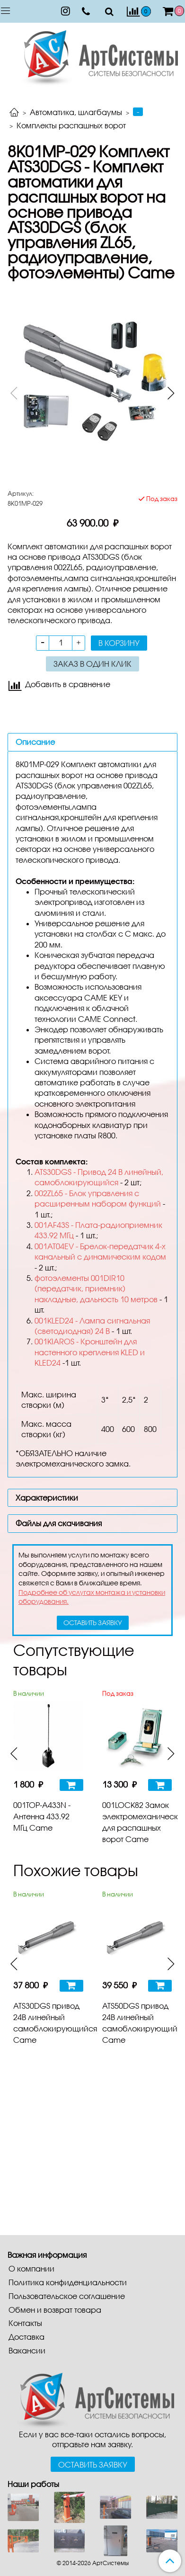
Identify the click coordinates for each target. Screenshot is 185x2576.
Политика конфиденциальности (68, 2282)
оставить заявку (92, 1623)
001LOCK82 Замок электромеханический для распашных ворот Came (137, 1821)
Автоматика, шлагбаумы (76, 111)
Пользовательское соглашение (67, 2295)
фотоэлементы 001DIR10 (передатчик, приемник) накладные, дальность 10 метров (96, 1288)
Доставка (26, 2336)
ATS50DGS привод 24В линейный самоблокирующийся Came (137, 2022)
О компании (31, 2268)
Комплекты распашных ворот (71, 125)
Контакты (25, 2322)
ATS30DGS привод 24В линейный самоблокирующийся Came (48, 2022)
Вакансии (27, 2350)
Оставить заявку (92, 2464)
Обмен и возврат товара (55, 2309)
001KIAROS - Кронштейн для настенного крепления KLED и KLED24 (90, 1352)
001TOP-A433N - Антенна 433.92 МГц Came (41, 1816)
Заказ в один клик (92, 663)
